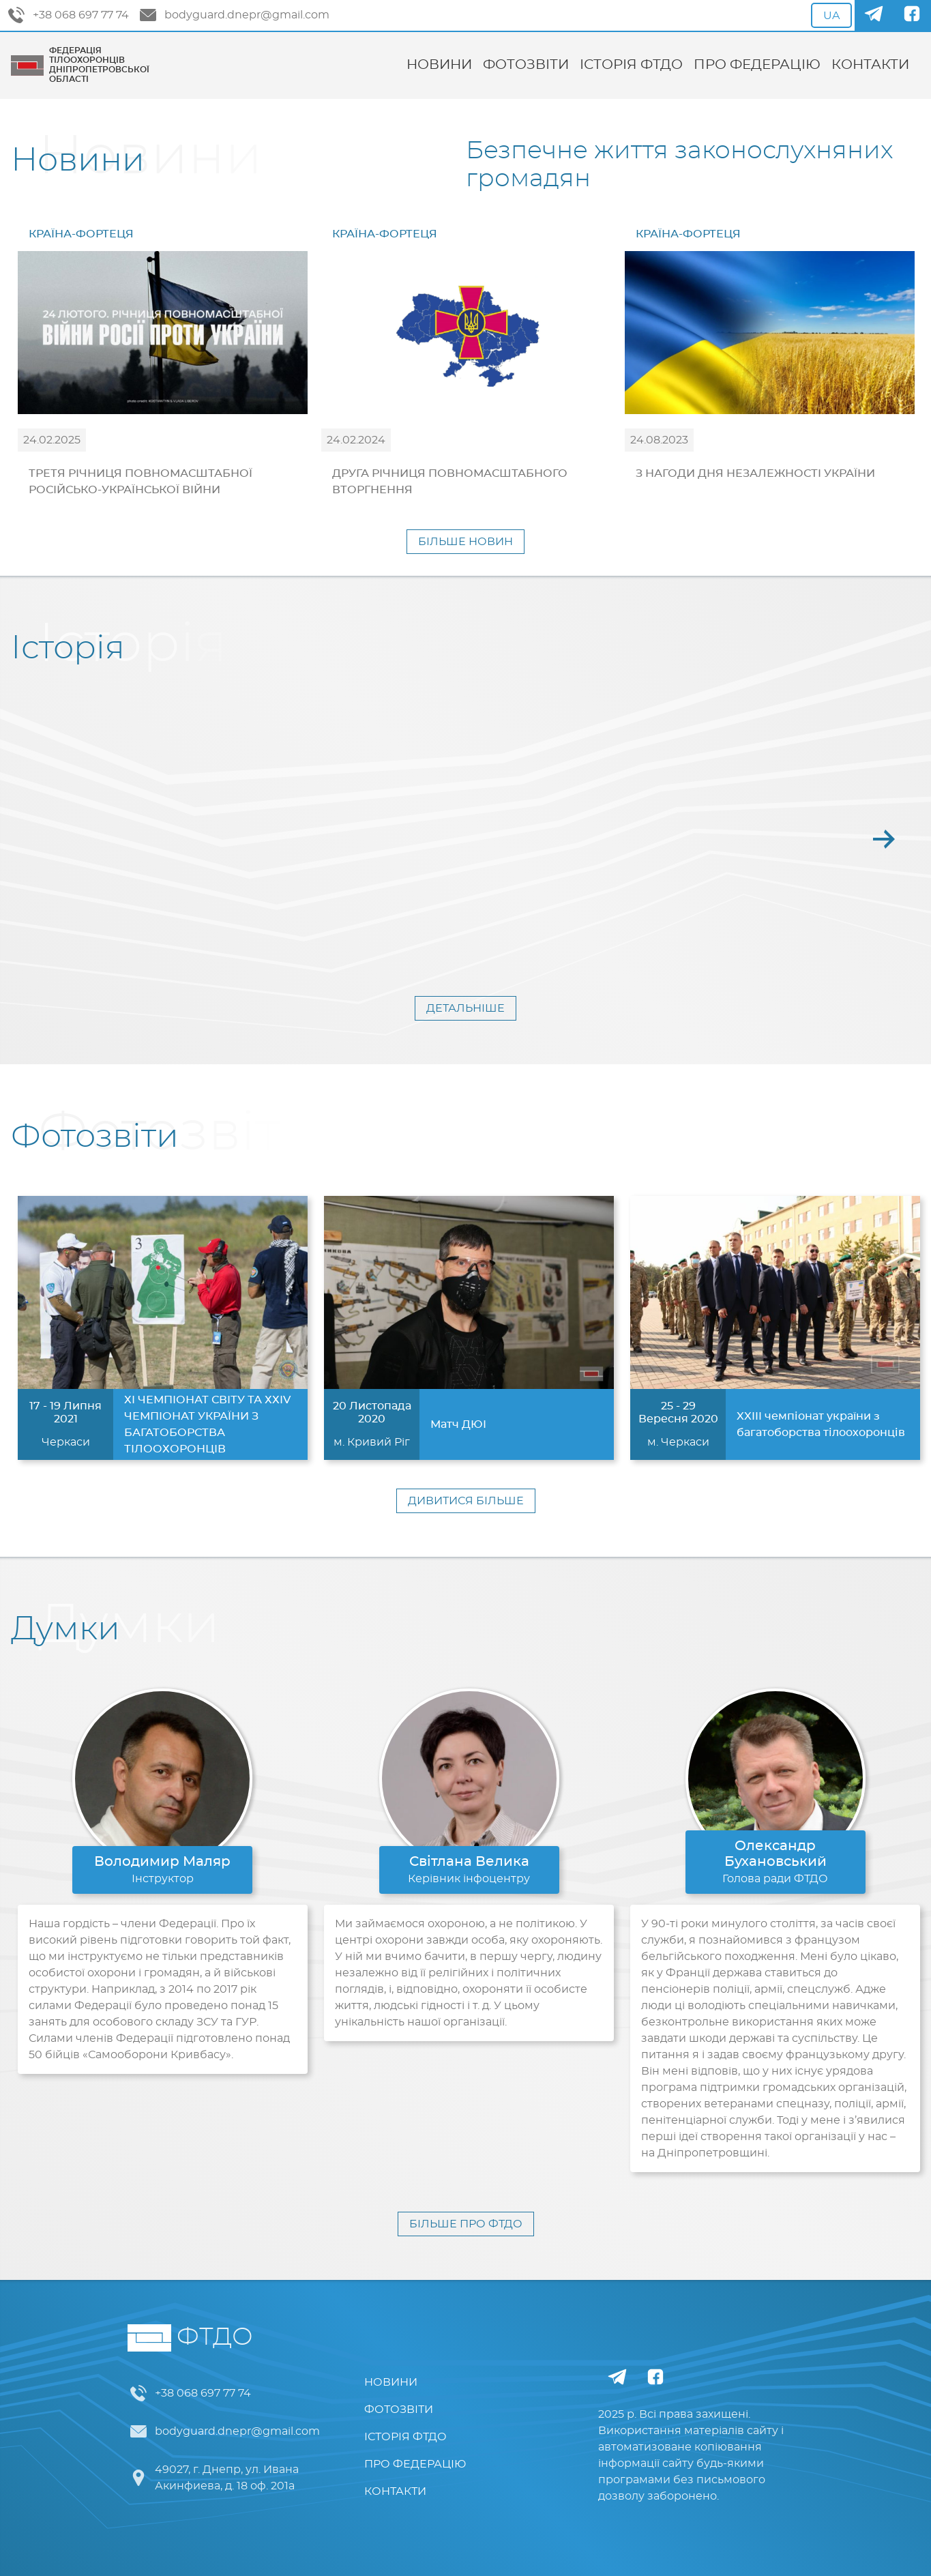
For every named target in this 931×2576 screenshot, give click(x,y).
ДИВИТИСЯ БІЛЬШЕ (466, 1500)
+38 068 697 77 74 (68, 15)
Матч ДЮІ (458, 1424)
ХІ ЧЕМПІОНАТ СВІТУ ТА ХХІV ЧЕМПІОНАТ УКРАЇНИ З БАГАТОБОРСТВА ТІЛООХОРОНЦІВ (207, 1424)
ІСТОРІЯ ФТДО (631, 65)
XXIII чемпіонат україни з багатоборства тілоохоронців (821, 1424)
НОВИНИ (439, 65)
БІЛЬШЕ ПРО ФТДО (465, 2224)
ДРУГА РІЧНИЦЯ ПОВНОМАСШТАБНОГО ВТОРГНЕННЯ (449, 481)
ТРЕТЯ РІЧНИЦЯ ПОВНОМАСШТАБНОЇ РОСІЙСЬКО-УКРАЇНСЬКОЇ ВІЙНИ (140, 481)
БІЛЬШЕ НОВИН (465, 541)
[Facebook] (912, 15)
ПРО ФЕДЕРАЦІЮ (757, 65)
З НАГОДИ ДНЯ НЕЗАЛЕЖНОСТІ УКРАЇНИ (755, 473)
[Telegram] (873, 15)
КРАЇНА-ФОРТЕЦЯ (81, 234)
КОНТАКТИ (870, 65)
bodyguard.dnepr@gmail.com (234, 15)
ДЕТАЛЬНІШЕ (465, 1008)
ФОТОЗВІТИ (526, 65)
